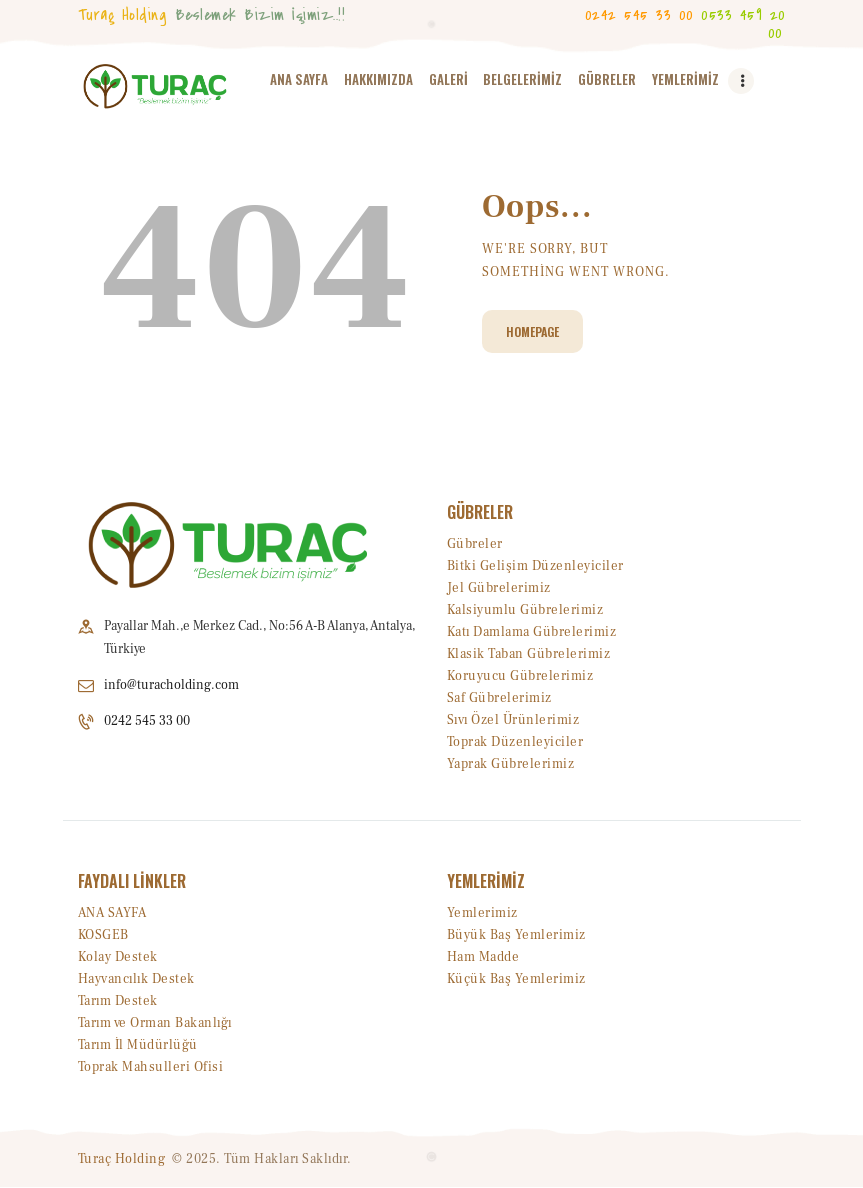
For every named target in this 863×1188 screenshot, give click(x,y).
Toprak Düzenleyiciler (515, 742)
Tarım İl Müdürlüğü (138, 1045)
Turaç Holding (122, 1159)
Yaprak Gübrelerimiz (511, 764)
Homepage (532, 331)
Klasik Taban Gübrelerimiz (529, 654)
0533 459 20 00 (743, 23)
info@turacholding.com (171, 685)
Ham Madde (483, 957)
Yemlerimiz (482, 913)
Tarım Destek (118, 1001)
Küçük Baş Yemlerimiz (516, 979)
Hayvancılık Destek (136, 979)
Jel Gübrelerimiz (499, 588)
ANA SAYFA (112, 913)
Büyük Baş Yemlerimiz (516, 935)
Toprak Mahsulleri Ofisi (151, 1067)
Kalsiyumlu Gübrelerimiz (525, 610)
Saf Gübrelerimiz (499, 698)
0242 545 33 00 (147, 722)
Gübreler (475, 544)
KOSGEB (103, 935)
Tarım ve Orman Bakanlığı (155, 1023)
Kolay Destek (118, 957)
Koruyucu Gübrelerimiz (520, 676)
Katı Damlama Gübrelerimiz (532, 632)
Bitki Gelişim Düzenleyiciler (535, 566)
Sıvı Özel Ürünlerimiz (513, 720)
